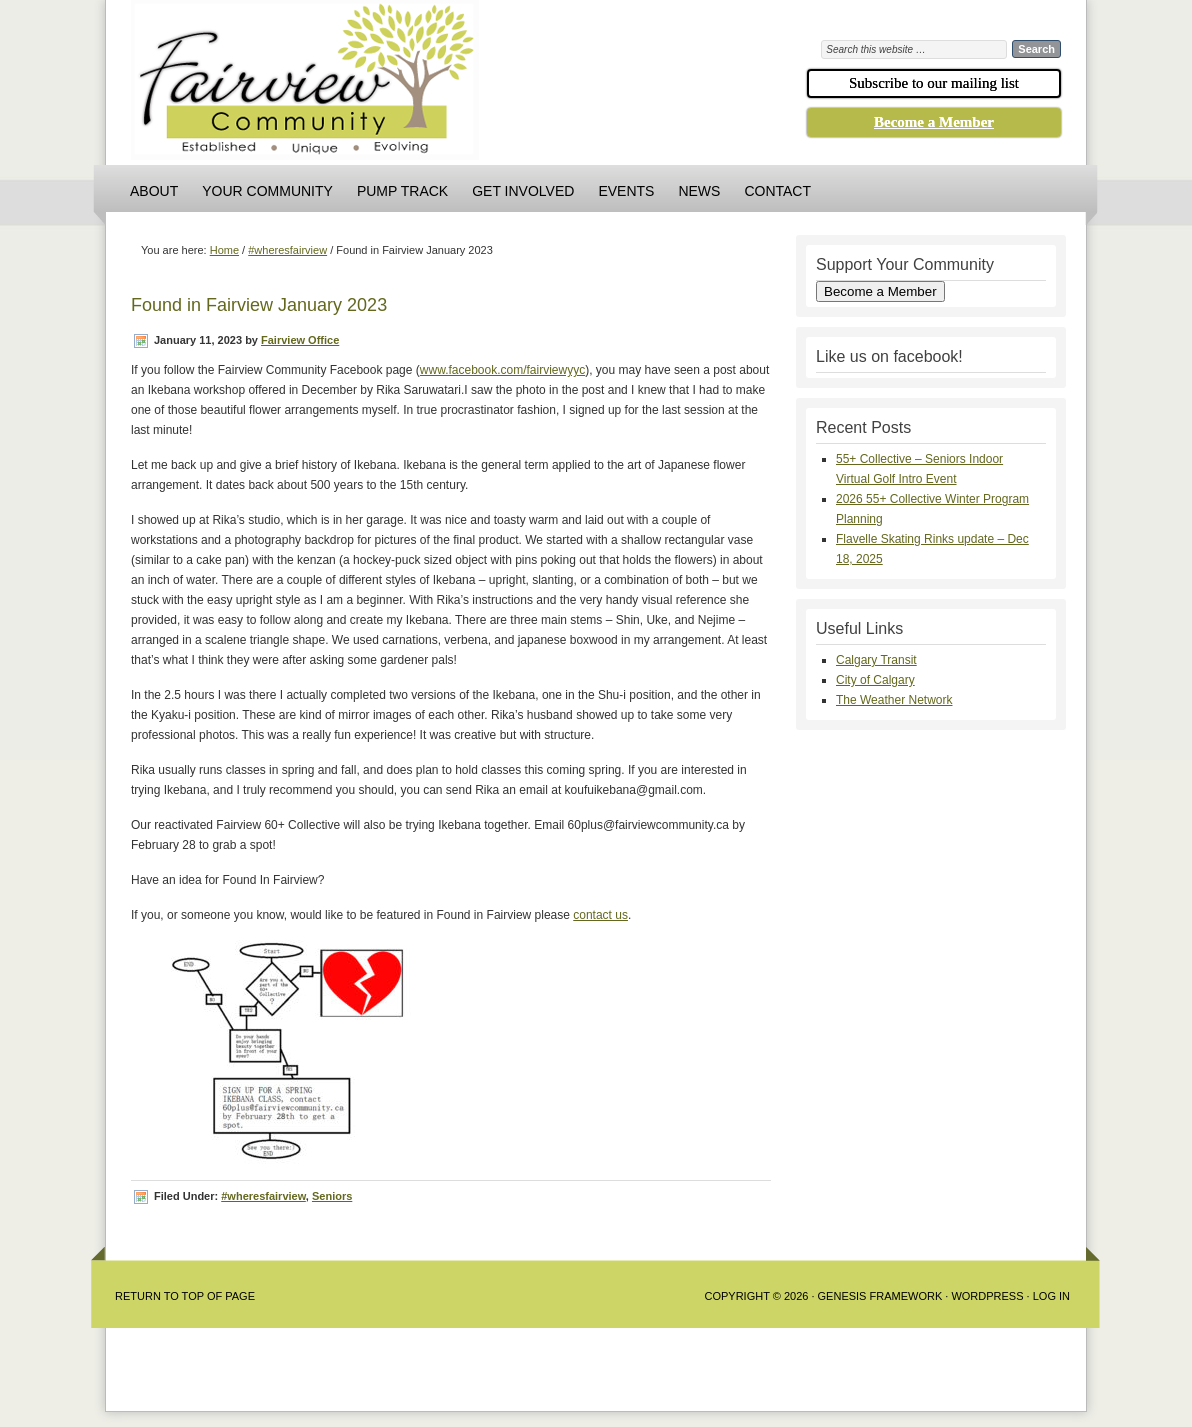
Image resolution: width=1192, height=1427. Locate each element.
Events (626, 191)
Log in (1051, 1296)
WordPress (987, 1296)
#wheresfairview (263, 1196)
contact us (600, 915)
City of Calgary (875, 680)
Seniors (332, 1196)
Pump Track (402, 191)
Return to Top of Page (185, 1296)
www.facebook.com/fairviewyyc (502, 370)
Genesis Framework (880, 1296)
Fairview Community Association (416, 85)
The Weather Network (894, 700)
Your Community (267, 191)
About (154, 191)
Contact (777, 191)
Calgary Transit (876, 660)
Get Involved (523, 191)
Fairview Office (300, 340)
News (699, 191)
